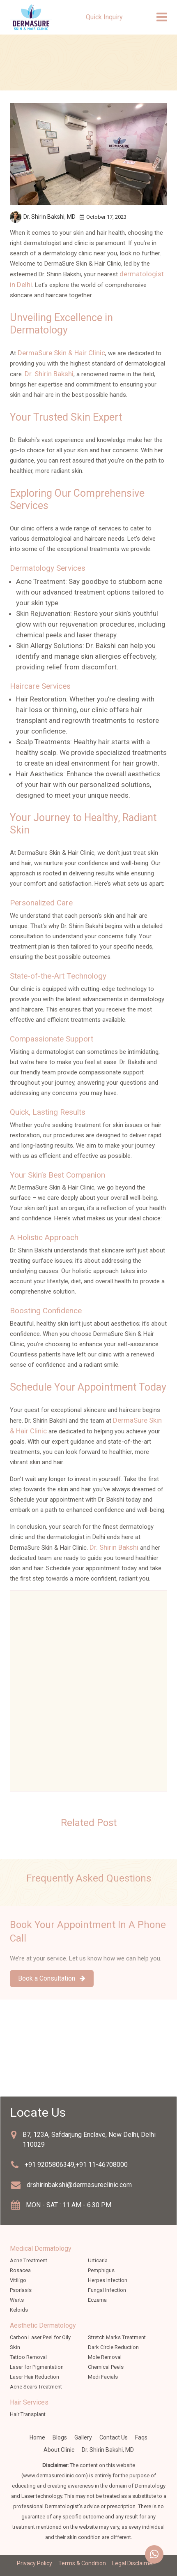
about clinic (59, 2449)
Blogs (60, 2437)
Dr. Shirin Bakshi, (49, 216)
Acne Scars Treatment (36, 2387)
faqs (141, 2437)
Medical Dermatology (40, 2248)
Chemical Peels (106, 2367)
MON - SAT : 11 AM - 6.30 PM (68, 2205)
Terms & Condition (82, 2563)
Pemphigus (101, 2270)
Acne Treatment (28, 2260)
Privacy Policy (34, 2563)
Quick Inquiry (104, 17)
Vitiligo (18, 2280)
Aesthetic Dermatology (43, 2325)
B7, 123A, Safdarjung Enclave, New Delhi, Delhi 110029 (89, 2139)
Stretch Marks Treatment (117, 2337)
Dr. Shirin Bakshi (49, 374)
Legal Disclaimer (133, 2563)
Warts (17, 2300)
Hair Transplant (28, 2414)
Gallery (83, 2437)
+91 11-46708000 (102, 2165)
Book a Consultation (51, 1978)
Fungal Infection (107, 2290)
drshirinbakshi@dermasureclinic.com (79, 2185)
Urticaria (98, 2260)
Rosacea (20, 2270)
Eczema (97, 2300)
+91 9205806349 (49, 2165)
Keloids (19, 2310)
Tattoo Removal (28, 2357)
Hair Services (29, 2402)
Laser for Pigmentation (37, 2367)
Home (37, 2437)
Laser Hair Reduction (34, 2377)
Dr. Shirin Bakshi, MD (108, 2449)
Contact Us (113, 2437)
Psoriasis (21, 2290)
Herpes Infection (107, 2280)
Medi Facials (103, 2377)
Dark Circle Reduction (113, 2347)
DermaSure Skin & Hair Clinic (61, 353)
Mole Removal (105, 2357)
